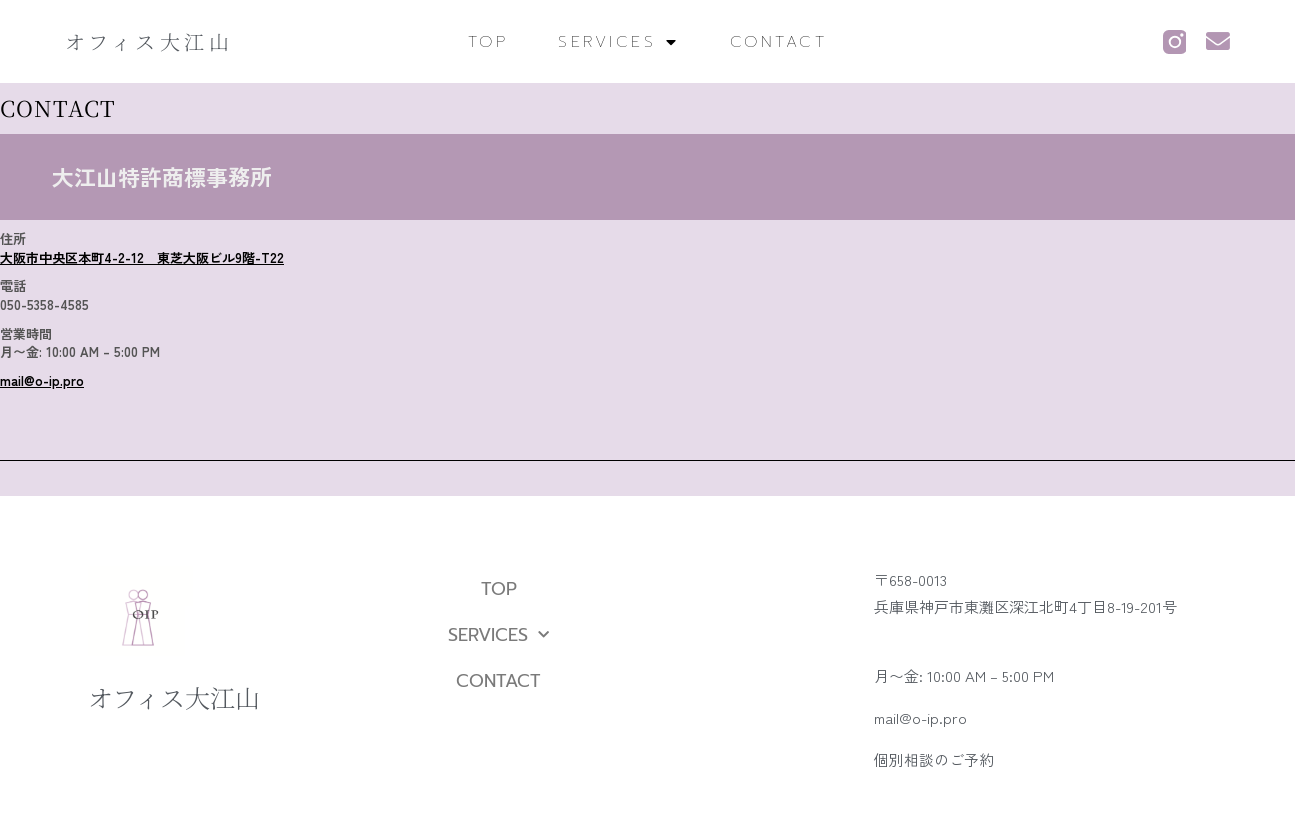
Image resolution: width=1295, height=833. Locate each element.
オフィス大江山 (149, 41)
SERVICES (619, 42)
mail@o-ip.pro (42, 380)
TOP (488, 42)
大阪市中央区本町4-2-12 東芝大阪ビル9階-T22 (142, 257)
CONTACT (779, 42)
